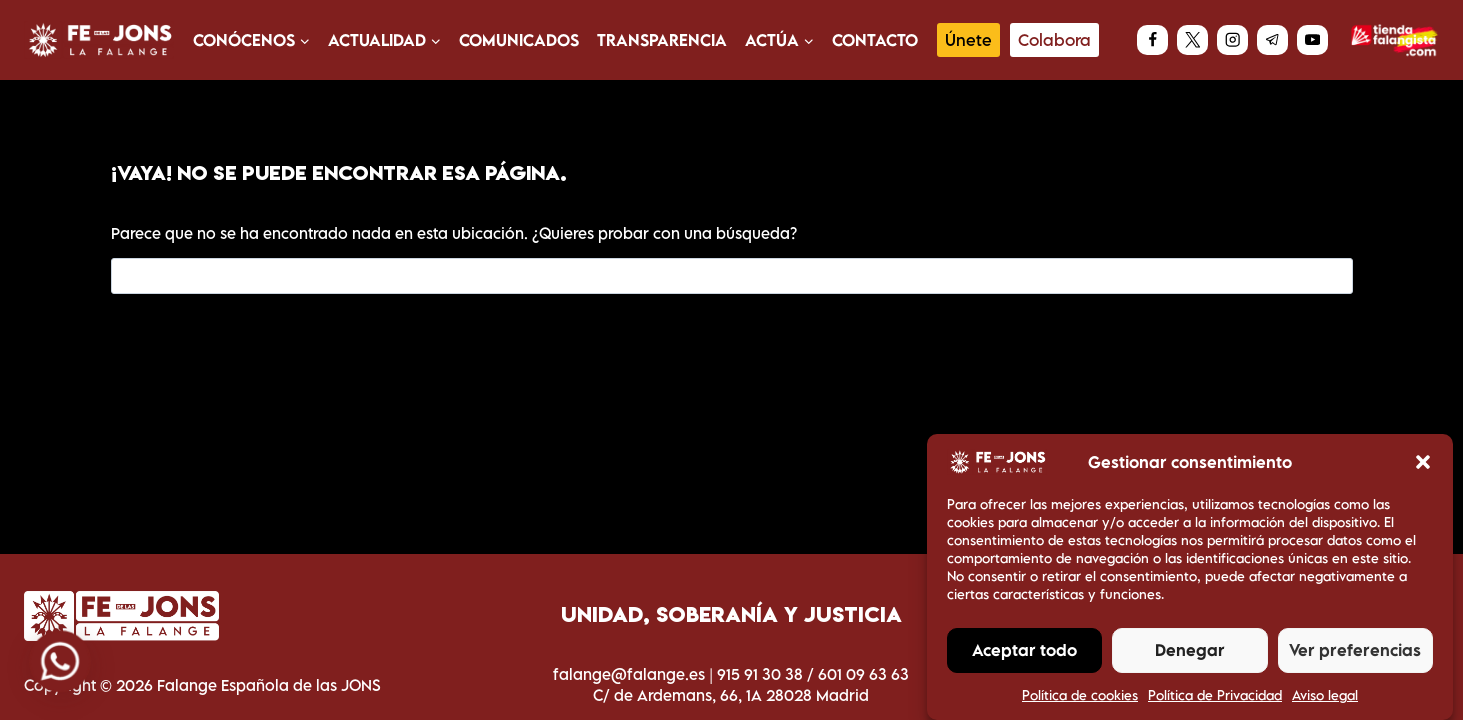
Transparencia (662, 40)
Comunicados (519, 40)
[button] (1423, 471)
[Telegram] (1272, 40)
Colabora (1054, 40)
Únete (968, 40)
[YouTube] (1312, 40)
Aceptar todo (1024, 659)
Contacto (875, 40)
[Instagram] (1232, 40)
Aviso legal (1325, 703)
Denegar (1190, 659)
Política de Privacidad (1215, 703)
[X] (1192, 40)
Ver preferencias (1355, 659)
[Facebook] (1152, 40)
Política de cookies (1080, 703)
